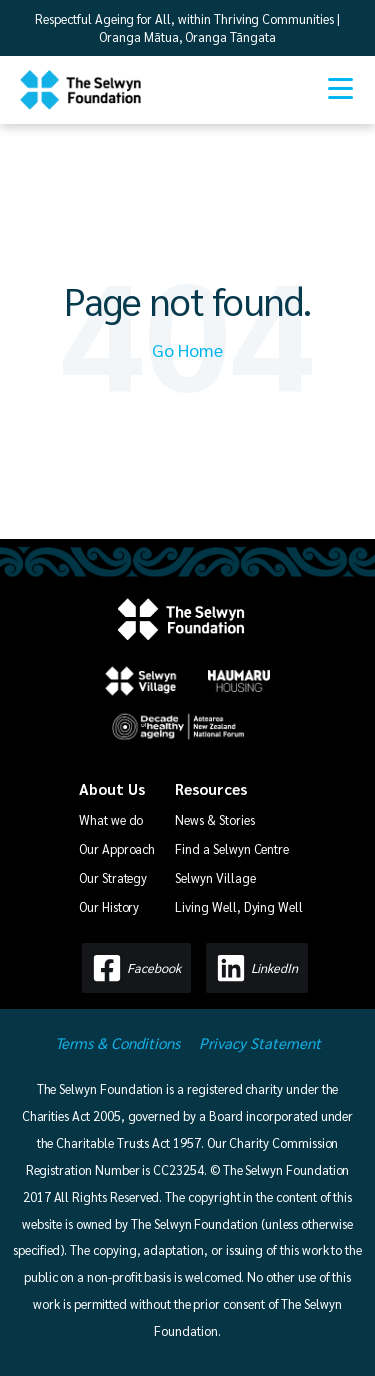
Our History (109, 906)
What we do (111, 819)
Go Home (187, 349)
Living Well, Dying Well (239, 906)
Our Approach (117, 848)
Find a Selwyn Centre (232, 848)
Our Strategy (113, 877)
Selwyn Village (215, 877)
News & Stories (214, 819)
